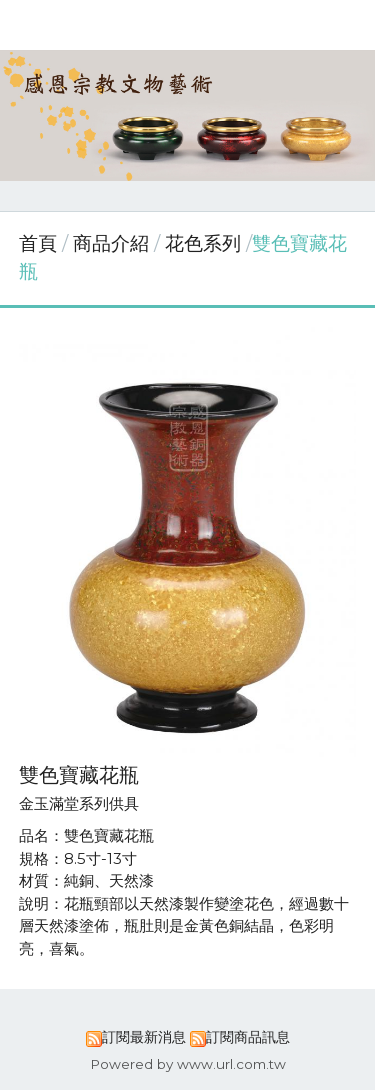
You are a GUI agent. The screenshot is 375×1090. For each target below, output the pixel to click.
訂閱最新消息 (144, 1037)
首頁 (38, 243)
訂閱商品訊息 (248, 1037)
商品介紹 (113, 243)
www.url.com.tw (231, 1064)
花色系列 (203, 243)
